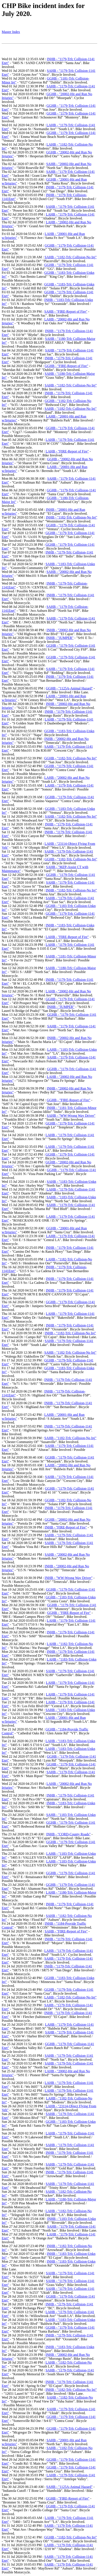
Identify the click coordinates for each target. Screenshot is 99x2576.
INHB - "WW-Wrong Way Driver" (69, 1578)
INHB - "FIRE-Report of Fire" (66, 1527)
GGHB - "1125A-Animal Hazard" (69, 688)
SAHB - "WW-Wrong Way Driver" (71, 1115)
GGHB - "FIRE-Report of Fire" (66, 366)
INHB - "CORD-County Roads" (68, 1834)
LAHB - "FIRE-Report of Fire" (67, 451)
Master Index (11, 32)
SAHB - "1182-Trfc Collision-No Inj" (71, 257)
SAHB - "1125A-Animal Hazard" (69, 2487)
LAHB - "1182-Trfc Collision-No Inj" (70, 1997)
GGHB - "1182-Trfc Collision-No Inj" (70, 758)
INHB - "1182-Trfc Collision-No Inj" (71, 517)
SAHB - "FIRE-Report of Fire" (65, 311)
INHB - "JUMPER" (60, 638)
